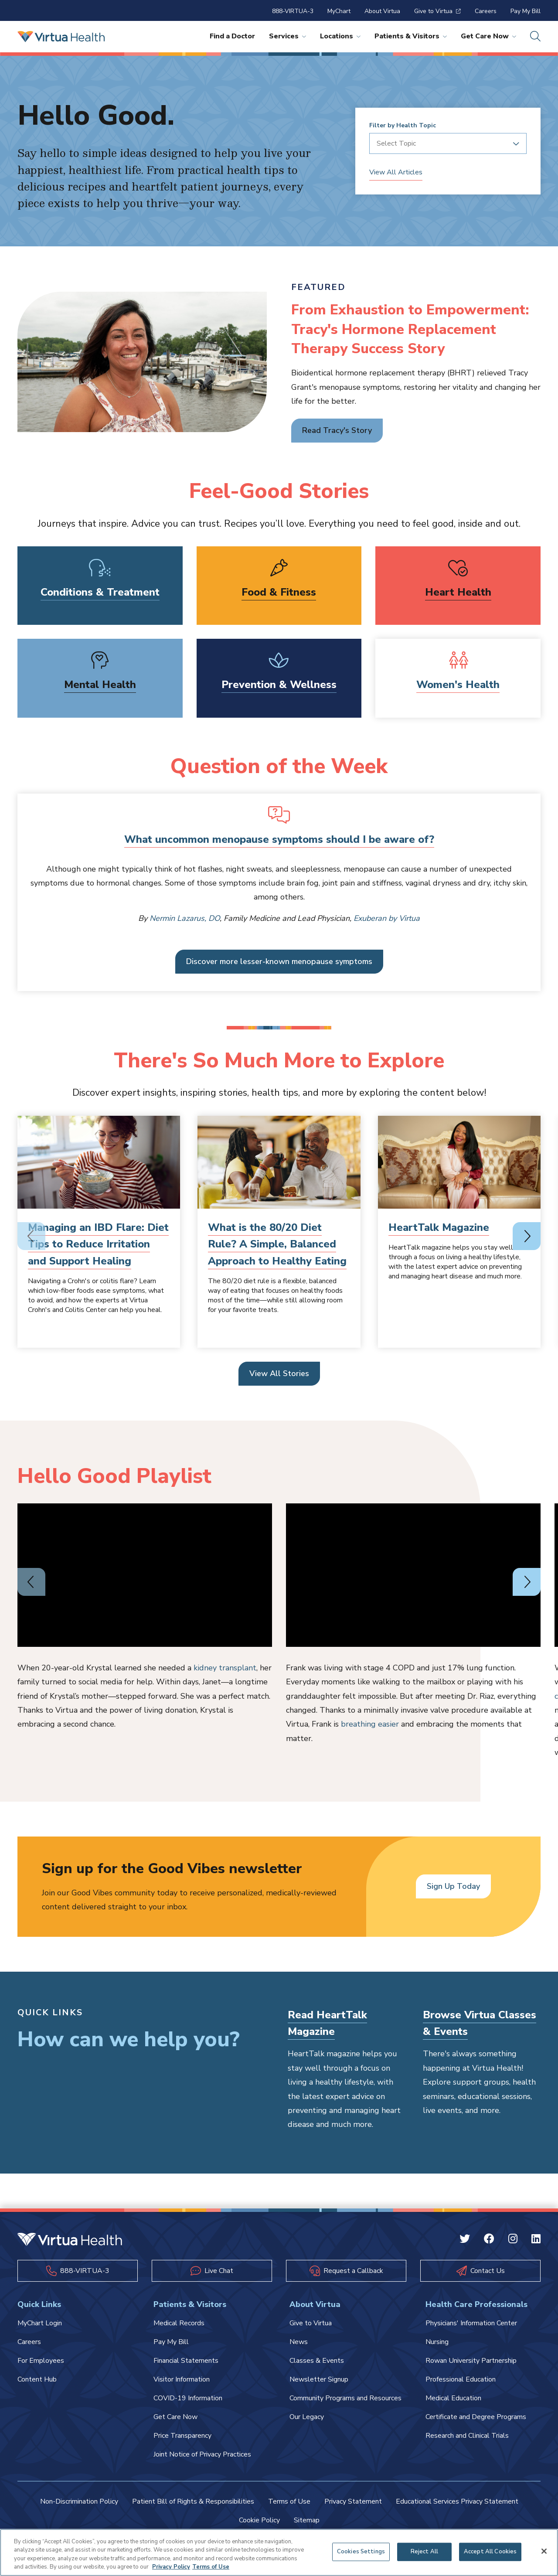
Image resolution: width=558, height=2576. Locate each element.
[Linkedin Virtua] (536, 2240)
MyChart (338, 11)
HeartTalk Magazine (438, 1227)
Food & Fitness (279, 592)
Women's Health (458, 685)
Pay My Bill (525, 11)
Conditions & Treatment (100, 592)
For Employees (40, 2360)
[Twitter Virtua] (464, 2240)
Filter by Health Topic (402, 125)
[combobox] (445, 143)
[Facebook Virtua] (489, 2240)
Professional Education (460, 2379)
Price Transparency (182, 2435)
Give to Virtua (437, 11)
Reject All (424, 2552)
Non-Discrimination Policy (79, 2501)
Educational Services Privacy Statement (457, 2501)
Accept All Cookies (490, 2552)
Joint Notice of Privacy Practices (202, 2454)
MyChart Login (39, 2323)
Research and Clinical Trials (467, 2435)
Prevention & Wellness (279, 685)
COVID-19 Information (187, 2398)
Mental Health (100, 685)
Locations (340, 36)
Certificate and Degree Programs (475, 2417)
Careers (486, 11)
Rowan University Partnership (471, 2360)
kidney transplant (225, 1668)
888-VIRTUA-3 (292, 11)
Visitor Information (181, 2379)
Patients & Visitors (410, 36)
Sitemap (307, 2520)
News (298, 2342)
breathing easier (370, 1724)
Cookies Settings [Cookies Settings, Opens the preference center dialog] (361, 2552)
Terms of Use (289, 2501)
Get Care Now (488, 36)
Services (287, 36)
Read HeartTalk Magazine (327, 2023)
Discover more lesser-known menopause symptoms (279, 961)
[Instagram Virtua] (512, 2240)
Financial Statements (185, 2360)
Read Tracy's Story (337, 430)
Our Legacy (306, 2417)
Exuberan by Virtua (387, 918)
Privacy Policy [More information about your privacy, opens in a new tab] (171, 2567)
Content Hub (37, 2379)
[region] (279, 2552)
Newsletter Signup (318, 2379)
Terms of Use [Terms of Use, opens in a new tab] (210, 2567)
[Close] (544, 2551)
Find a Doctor (232, 36)
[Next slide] (527, 1236)
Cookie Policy (259, 2520)
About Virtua (382, 11)
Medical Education (453, 2398)
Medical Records (178, 2323)
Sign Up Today (453, 1886)
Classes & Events (316, 2360)
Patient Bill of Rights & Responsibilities (193, 2501)
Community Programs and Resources (345, 2398)
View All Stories (279, 1373)
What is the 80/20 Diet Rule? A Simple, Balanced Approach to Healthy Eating (277, 1244)
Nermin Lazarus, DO (185, 918)
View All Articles (395, 172)
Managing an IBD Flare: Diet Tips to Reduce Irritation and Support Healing (98, 1244)
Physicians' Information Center (471, 2323)
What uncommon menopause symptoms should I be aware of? (279, 839)
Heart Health (458, 592)
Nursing (437, 2342)
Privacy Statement (353, 2501)
